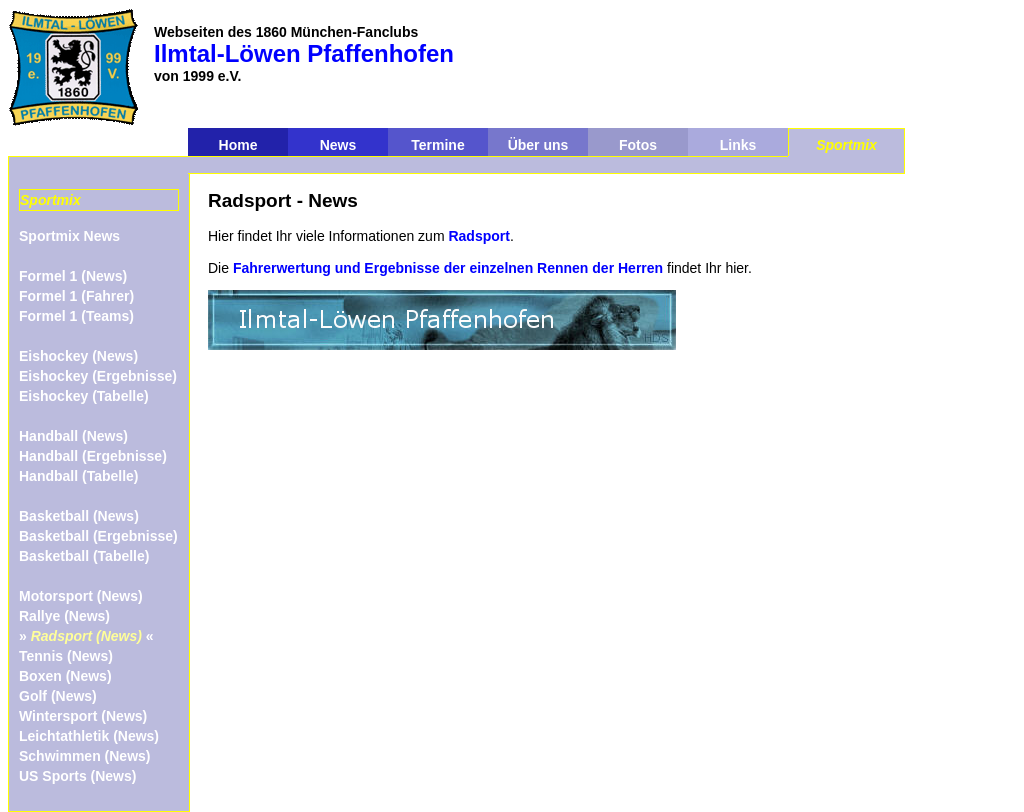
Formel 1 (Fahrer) (76, 296)
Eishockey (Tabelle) (84, 396)
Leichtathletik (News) (89, 736)
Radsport (478, 236)
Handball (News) (73, 436)
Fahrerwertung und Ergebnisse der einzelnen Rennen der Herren (448, 268)
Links (738, 145)
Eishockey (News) (78, 356)
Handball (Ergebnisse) (93, 456)
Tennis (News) (66, 656)
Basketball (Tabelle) (84, 556)
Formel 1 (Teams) (76, 316)
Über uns (538, 145)
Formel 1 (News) (73, 276)
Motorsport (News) (81, 596)
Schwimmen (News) (84, 756)
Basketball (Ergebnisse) (98, 536)
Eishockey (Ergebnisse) (98, 376)
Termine (437, 145)
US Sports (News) (77, 776)
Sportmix (846, 145)
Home (238, 145)
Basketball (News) (79, 516)
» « (86, 636)
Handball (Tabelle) (79, 476)
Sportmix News (69, 236)
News (338, 145)
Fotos (638, 145)
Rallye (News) (64, 616)
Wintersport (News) (83, 716)
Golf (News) (58, 696)
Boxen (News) (65, 676)
